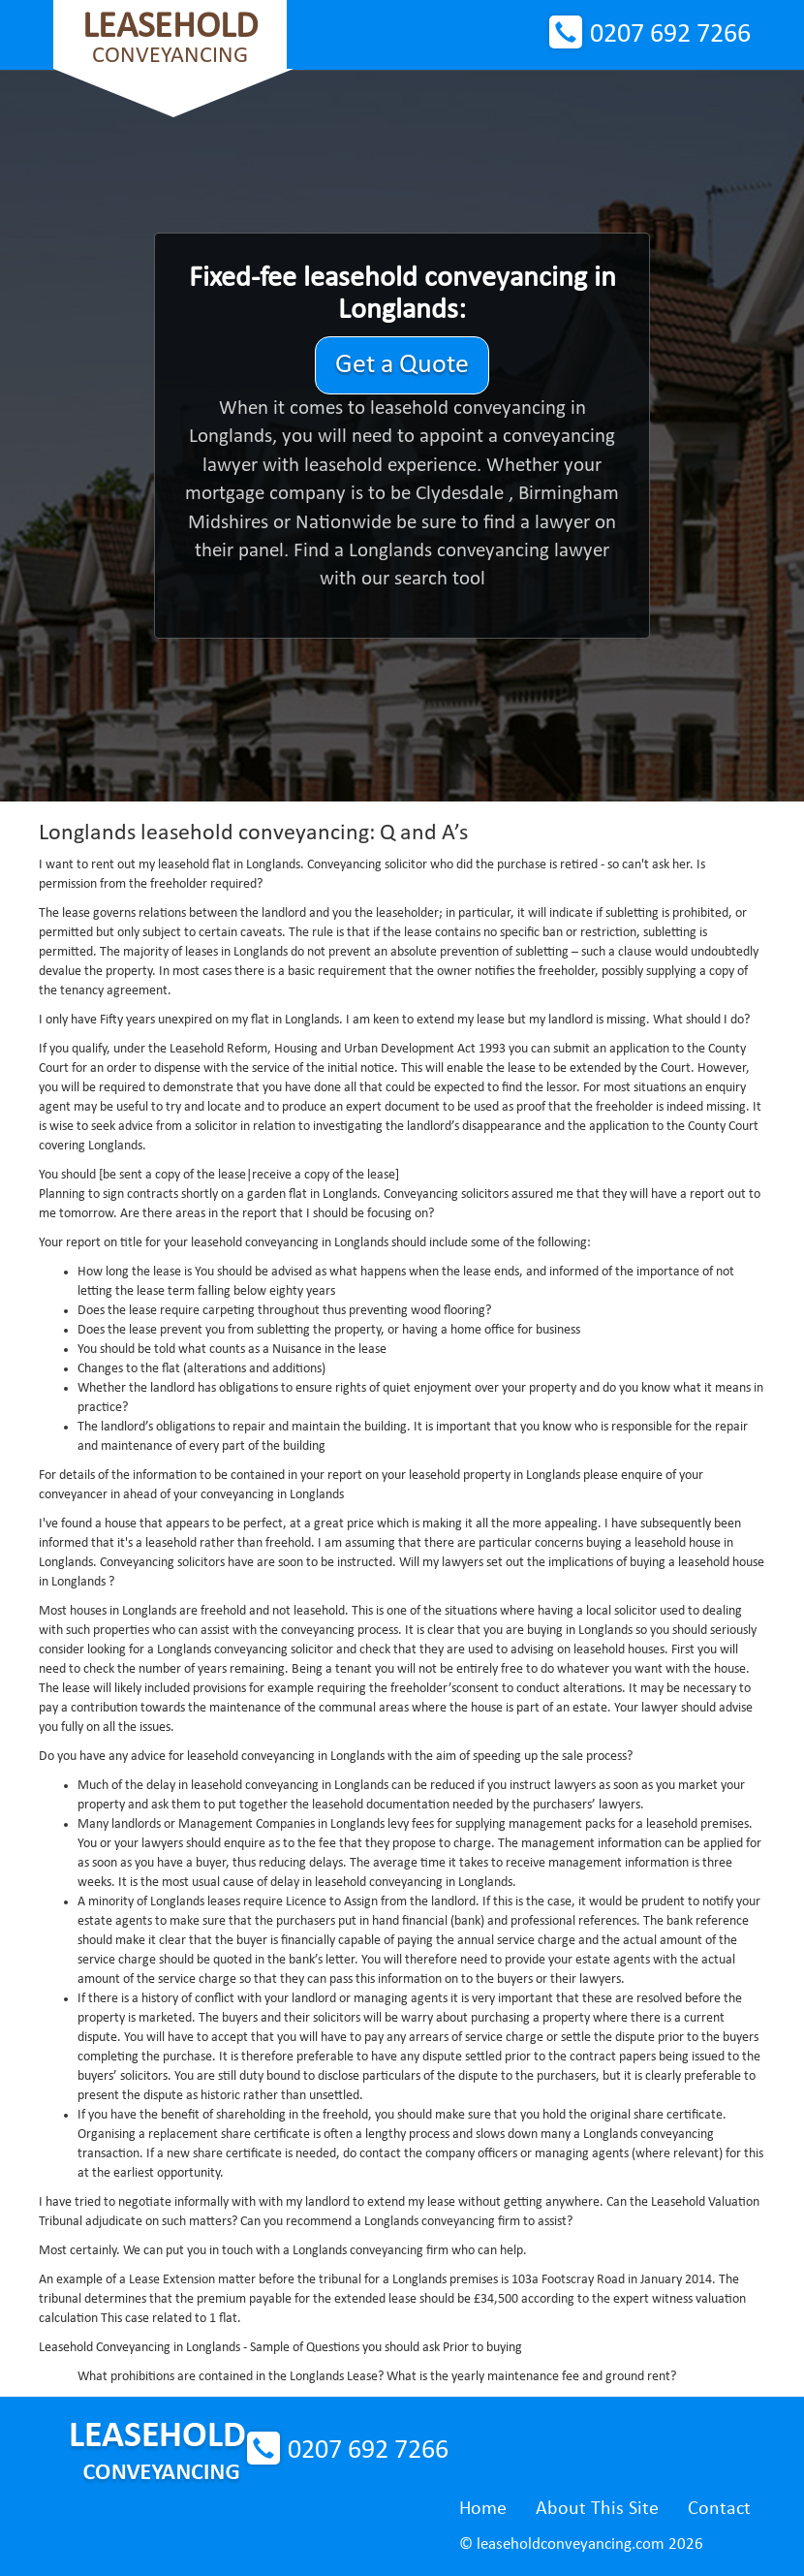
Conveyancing (170, 38)
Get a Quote (402, 365)
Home (483, 2509)
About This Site (597, 2509)
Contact (719, 2509)
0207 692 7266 (670, 34)
